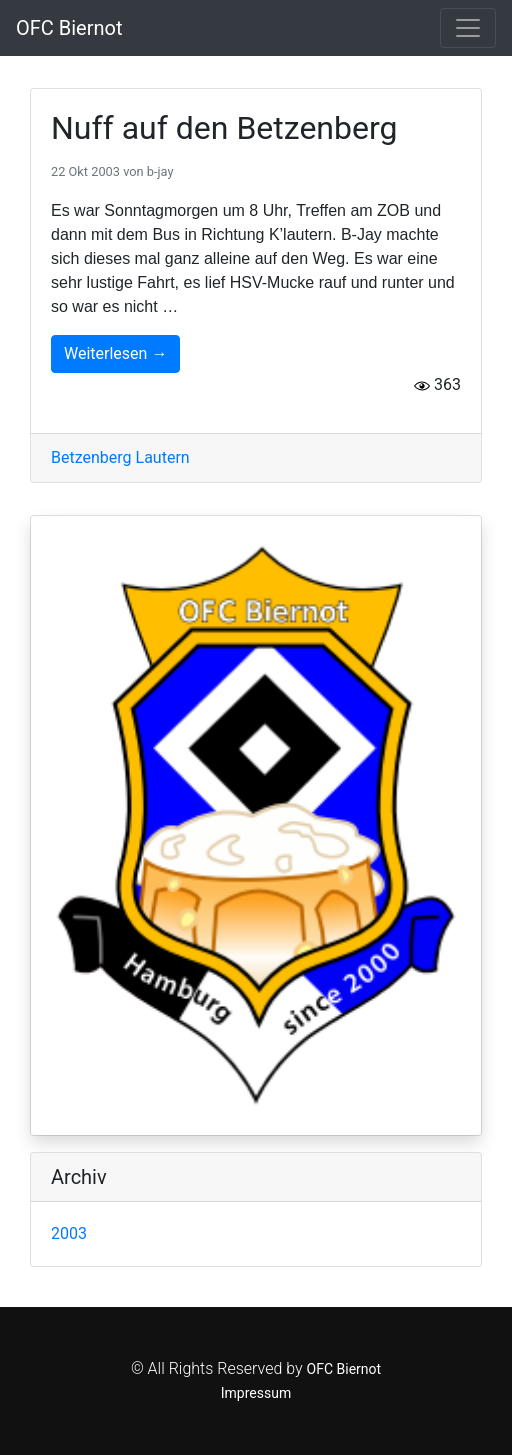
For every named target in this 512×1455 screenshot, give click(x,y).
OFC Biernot (69, 28)
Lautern (163, 457)
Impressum (256, 1393)
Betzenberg (93, 457)
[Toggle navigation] (468, 28)
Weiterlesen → (115, 353)
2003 (69, 1233)
